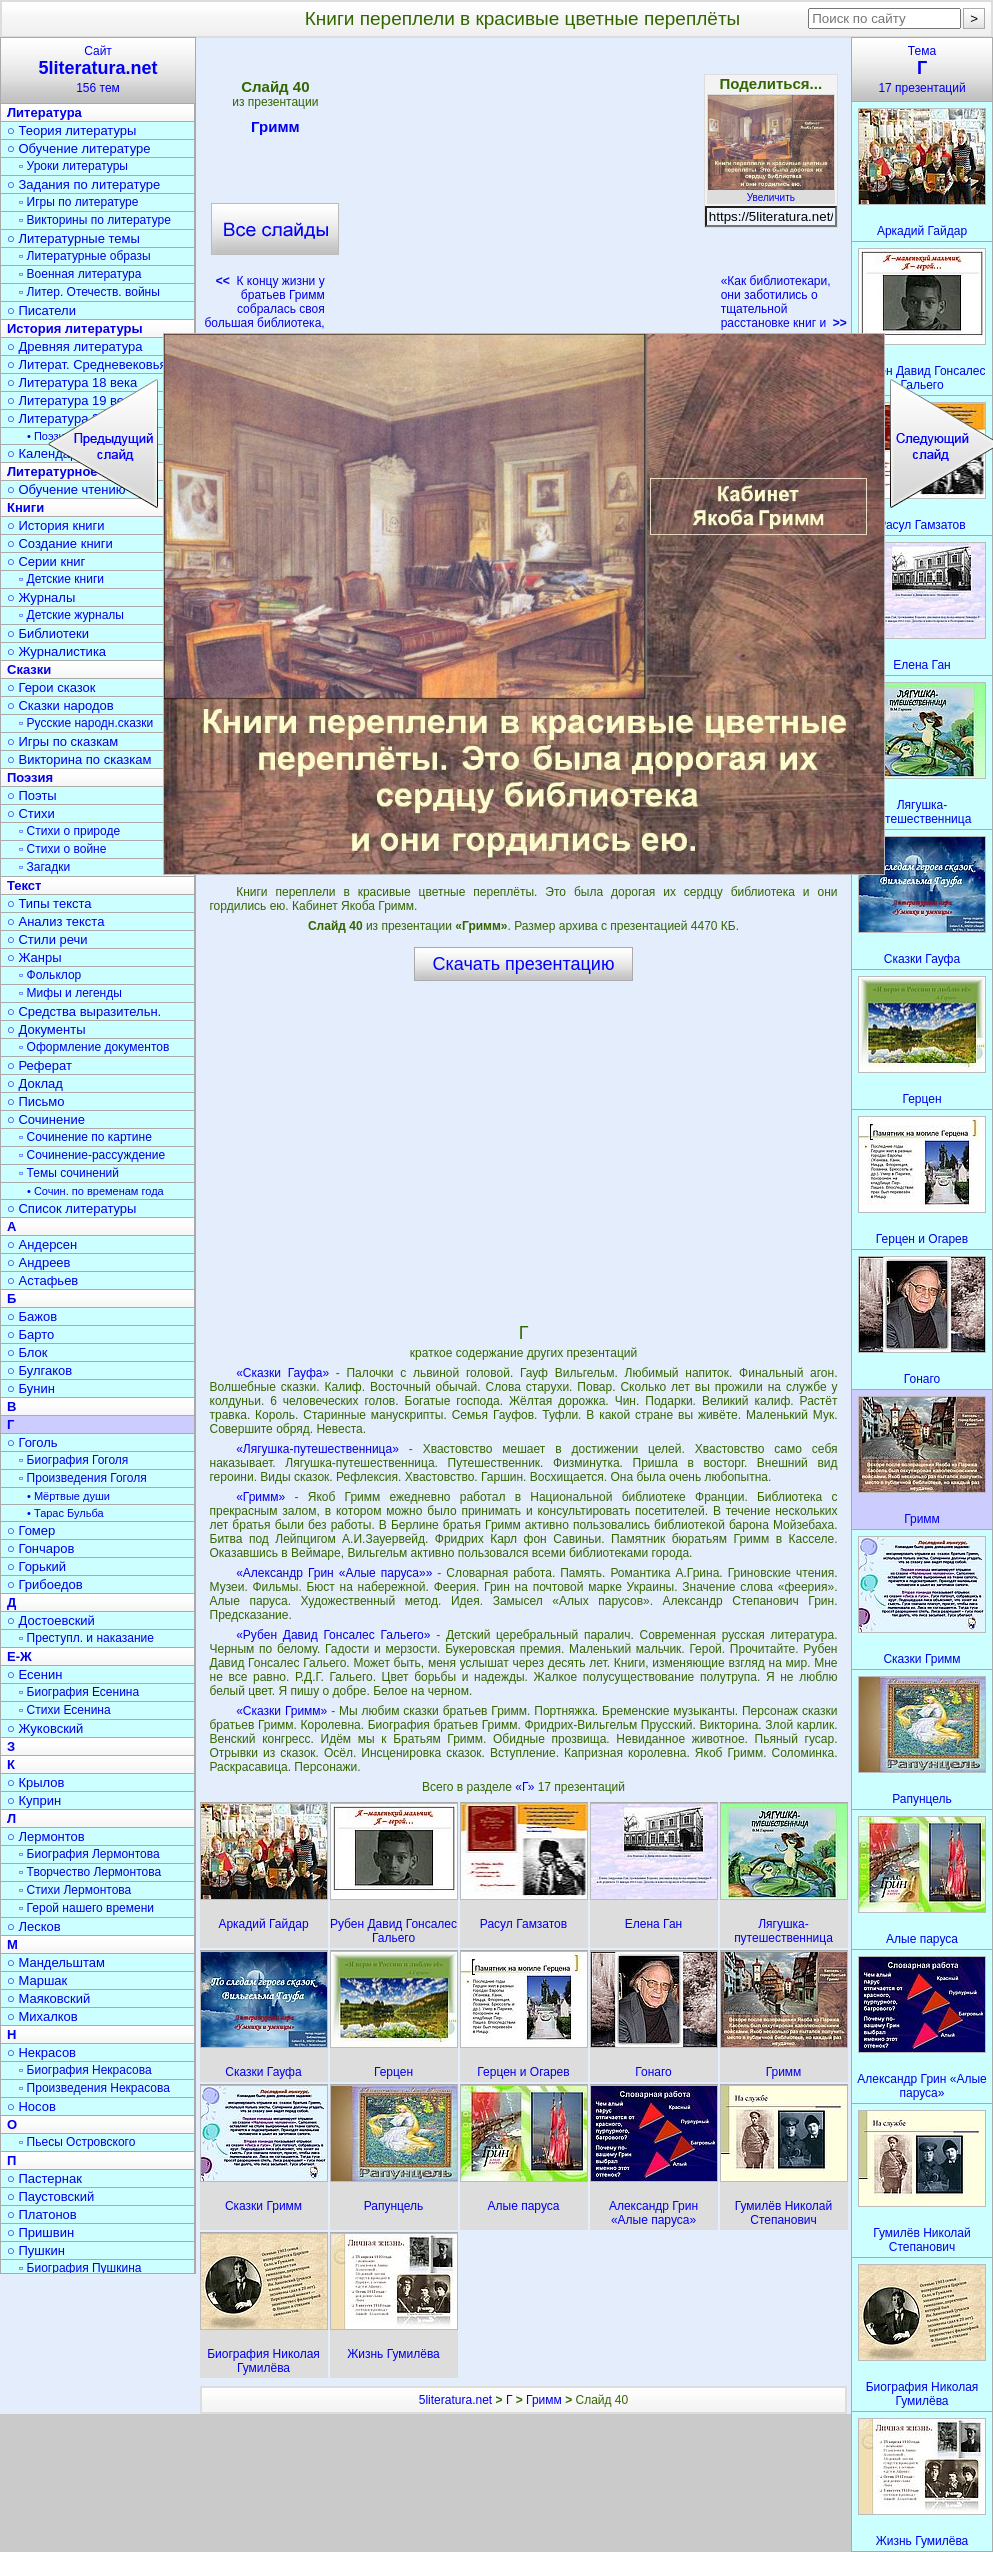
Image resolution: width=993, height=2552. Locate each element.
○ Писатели (41, 310)
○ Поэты (32, 795)
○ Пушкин (36, 2250)
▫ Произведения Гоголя (83, 1478)
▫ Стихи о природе (69, 831)
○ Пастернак (44, 2178)
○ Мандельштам (56, 1962)
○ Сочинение (46, 1119)
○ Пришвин (40, 2232)
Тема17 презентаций (922, 69)
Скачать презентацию (524, 964)
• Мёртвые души (68, 1496)
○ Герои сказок (51, 687)
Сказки (29, 669)
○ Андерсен (42, 1244)
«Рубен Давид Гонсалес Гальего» (333, 1635)
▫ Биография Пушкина (80, 2268)
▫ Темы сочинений (69, 1173)
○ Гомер (31, 1530)
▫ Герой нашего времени (86, 1908)
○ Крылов (35, 1782)
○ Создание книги (60, 543)
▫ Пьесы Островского (77, 2142)
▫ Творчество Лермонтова (90, 1872)
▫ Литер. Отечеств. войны (89, 292)
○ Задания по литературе (83, 184)
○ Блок (27, 1352)
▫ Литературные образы (85, 256)
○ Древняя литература (74, 346)
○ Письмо (36, 1101)
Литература (44, 112)
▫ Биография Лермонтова (89, 1854)
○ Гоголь (32, 1442)
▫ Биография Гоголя (73, 1460)
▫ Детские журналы (71, 615)
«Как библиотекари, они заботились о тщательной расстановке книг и (784, 302)
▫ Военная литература (80, 274)
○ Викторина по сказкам (79, 759)
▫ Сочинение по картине (85, 1137)
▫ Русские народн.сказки (86, 723)
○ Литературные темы (73, 238)
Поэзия (30, 777)
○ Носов (31, 2106)
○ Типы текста (49, 903)
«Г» (526, 1787)
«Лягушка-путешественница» (317, 1449)
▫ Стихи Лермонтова (75, 1890)
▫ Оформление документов (94, 1047)
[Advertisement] (523, 190)
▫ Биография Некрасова (85, 2070)
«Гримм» (260, 1497)
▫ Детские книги (61, 579)
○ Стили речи (47, 939)
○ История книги (56, 525)
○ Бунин (31, 1388)
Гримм (275, 130)
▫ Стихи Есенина (65, 1710)
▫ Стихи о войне (62, 849)
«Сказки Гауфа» (282, 1373)
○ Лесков (34, 1926)
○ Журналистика (56, 651)
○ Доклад (35, 1083)
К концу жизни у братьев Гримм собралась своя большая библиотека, (264, 302)
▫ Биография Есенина (79, 1692)
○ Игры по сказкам (62, 741)
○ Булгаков (39, 1370)
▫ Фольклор (50, 975)
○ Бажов (32, 1316)
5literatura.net (455, 2400)
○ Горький (36, 1566)
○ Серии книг (46, 561)
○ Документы (46, 1029)
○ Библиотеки (48, 633)
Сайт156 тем (98, 69)
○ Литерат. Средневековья (87, 364)
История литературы (75, 328)
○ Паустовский (50, 2196)
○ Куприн (34, 1800)
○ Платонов (42, 2214)
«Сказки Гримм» (281, 1711)
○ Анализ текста (55, 921)
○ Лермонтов (46, 1836)
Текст (24, 885)
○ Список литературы (71, 1208)
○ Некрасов (41, 2052)
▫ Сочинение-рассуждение (92, 1155)
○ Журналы (41, 597)
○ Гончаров (40, 1548)
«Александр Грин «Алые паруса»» (334, 1573)
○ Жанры (34, 957)
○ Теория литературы (71, 130)
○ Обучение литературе (79, 148)
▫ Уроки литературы (73, 166)
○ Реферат (39, 1065)
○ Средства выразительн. (84, 1011)
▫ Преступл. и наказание (86, 1638)
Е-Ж (19, 1656)
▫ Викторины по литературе (95, 220)
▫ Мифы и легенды (70, 993)
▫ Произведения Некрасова (94, 2088)
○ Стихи (31, 813)
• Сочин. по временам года (95, 1191)
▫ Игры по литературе (78, 202)
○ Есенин (34, 1674)
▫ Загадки (44, 867)
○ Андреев (39, 1262)
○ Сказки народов (60, 705)
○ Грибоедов (45, 1584)
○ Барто (30, 1334)
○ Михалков (42, 2016)
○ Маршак (37, 1980)
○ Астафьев (42, 1280)
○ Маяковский (48, 1998)
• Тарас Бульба (65, 1513)
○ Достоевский (51, 1620)
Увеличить (771, 192)
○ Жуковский (45, 1728)
